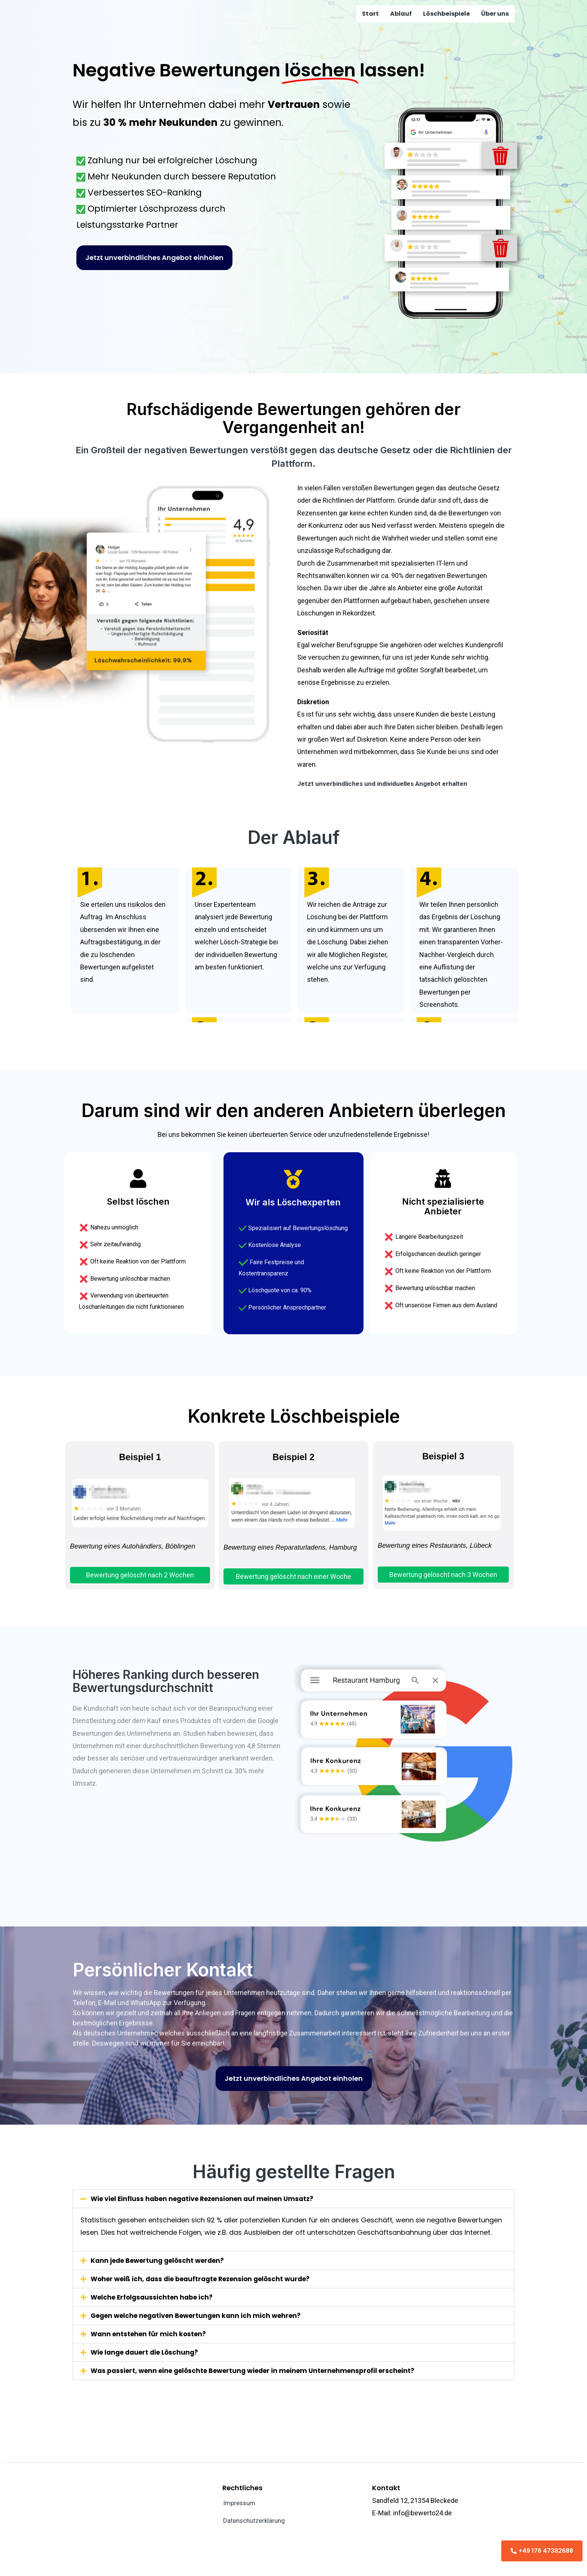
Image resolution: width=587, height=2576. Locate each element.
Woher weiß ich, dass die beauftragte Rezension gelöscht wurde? (207, 2278)
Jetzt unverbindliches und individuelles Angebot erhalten (385, 783)
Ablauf (401, 13)
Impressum (240, 2503)
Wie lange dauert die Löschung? (147, 2351)
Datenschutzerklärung (256, 2521)
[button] (293, 2199)
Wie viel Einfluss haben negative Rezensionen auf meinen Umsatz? (208, 2198)
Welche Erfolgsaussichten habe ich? (155, 2296)
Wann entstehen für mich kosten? (150, 2333)
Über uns (495, 13)
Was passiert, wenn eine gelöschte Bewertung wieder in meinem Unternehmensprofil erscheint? (262, 2370)
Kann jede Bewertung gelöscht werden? (161, 2260)
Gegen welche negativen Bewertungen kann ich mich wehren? (201, 2315)
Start (370, 13)
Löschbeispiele (446, 13)
